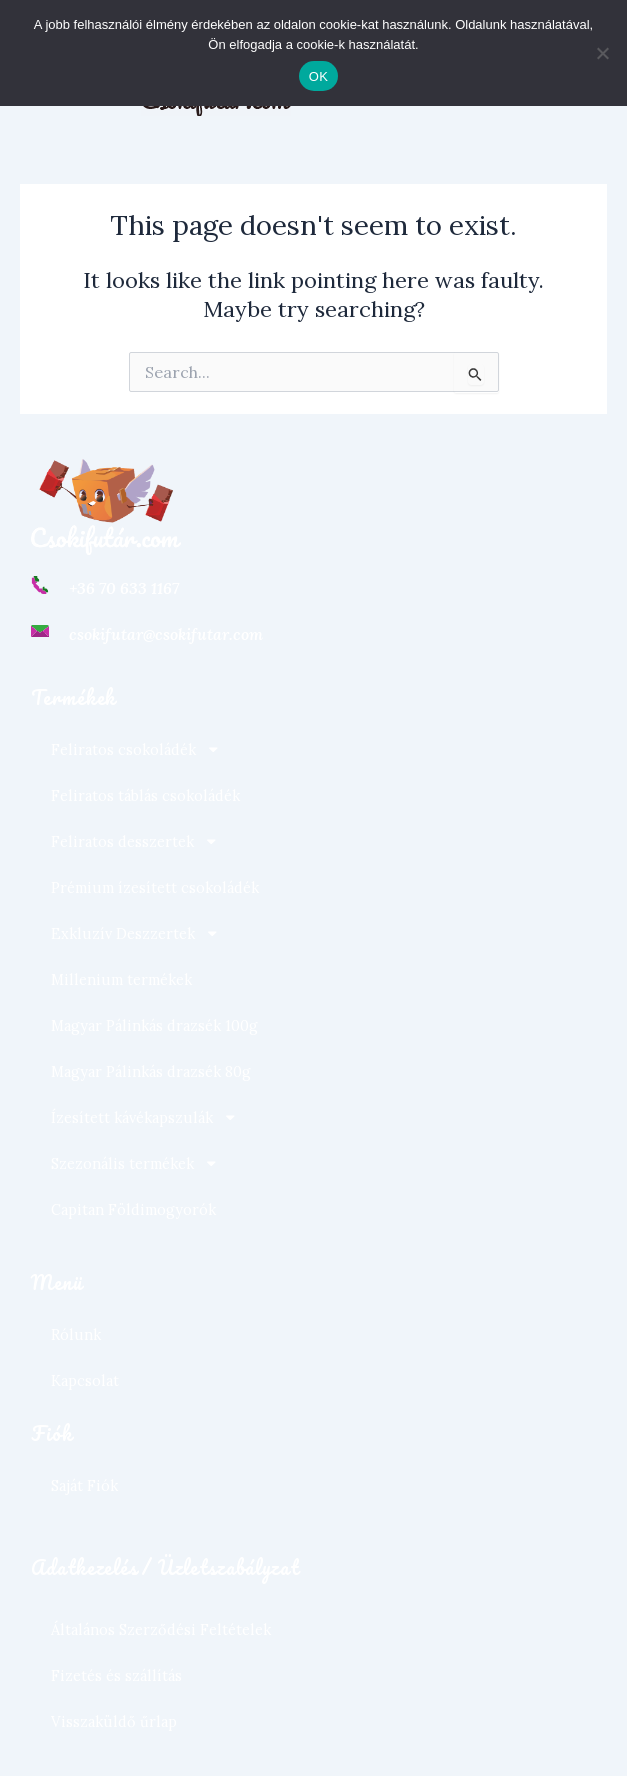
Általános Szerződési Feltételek (161, 1629)
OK (318, 76)
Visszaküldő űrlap (114, 1721)
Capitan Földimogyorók (133, 1209)
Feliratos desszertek (135, 841)
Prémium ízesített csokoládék (155, 887)
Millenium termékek (121, 979)
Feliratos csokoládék (136, 749)
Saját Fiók (84, 1485)
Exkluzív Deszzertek (135, 933)
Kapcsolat (85, 1380)
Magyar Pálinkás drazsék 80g (151, 1071)
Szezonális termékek (135, 1163)
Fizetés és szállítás (116, 1675)
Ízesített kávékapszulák (144, 1117)
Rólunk (76, 1334)
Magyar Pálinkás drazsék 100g (154, 1025)
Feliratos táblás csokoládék (145, 795)
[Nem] (602, 53)
